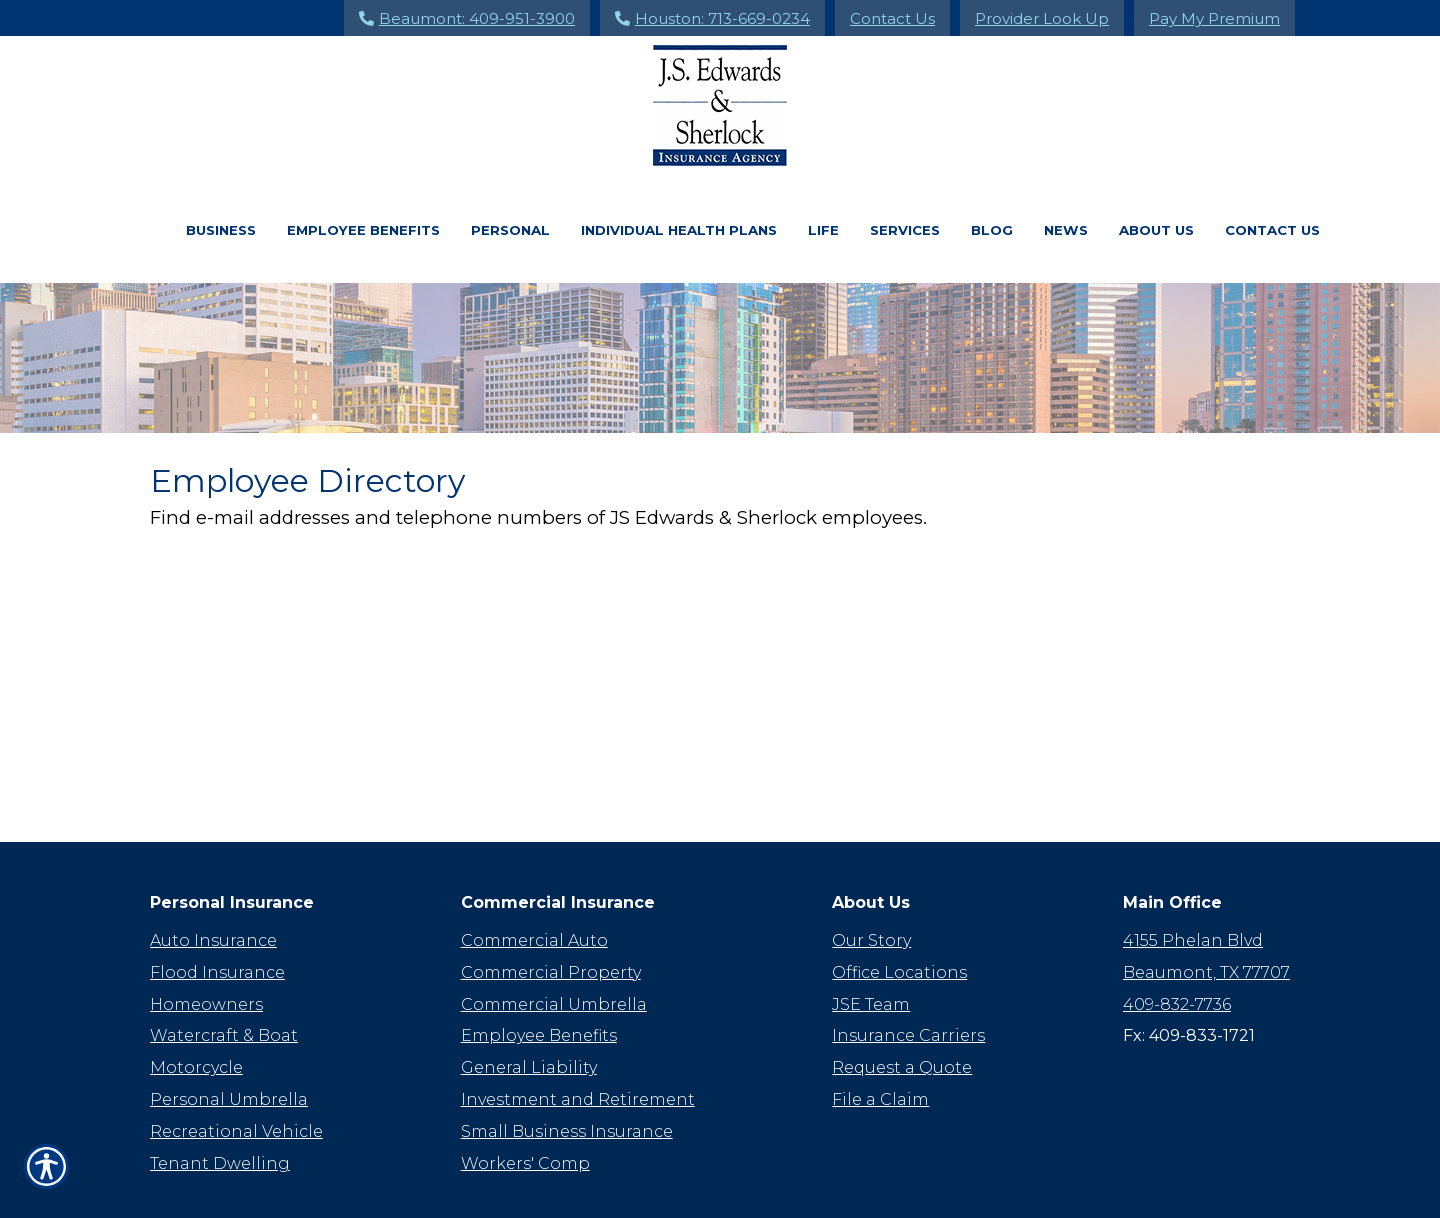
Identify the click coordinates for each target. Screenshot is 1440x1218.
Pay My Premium (1214, 18)
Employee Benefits (363, 230)
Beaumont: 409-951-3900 (467, 18)
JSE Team (871, 945)
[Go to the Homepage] (720, 105)
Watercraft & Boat (224, 976)
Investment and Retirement (578, 1040)
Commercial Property (551, 913)
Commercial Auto (534, 881)
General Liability (529, 1008)
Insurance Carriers (908, 976)
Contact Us (892, 18)
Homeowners (206, 945)
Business (221, 230)
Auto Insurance (213, 881)
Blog (992, 230)
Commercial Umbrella (554, 945)
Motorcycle (196, 1008)
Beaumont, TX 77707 (1206, 913)
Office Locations (899, 913)
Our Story (871, 881)
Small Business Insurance (567, 1072)
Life (823, 230)
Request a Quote (902, 1008)
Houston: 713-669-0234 (712, 18)
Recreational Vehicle (236, 1072)
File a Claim (880, 1040)
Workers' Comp (525, 1104)
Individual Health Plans (679, 230)
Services (905, 230)
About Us (1156, 230)
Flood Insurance (217, 913)
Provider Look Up (1042, 18)
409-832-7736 (1177, 945)
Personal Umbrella (229, 1040)
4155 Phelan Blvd (1193, 881)
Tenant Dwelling (220, 1104)
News (1066, 230)
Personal (510, 230)
